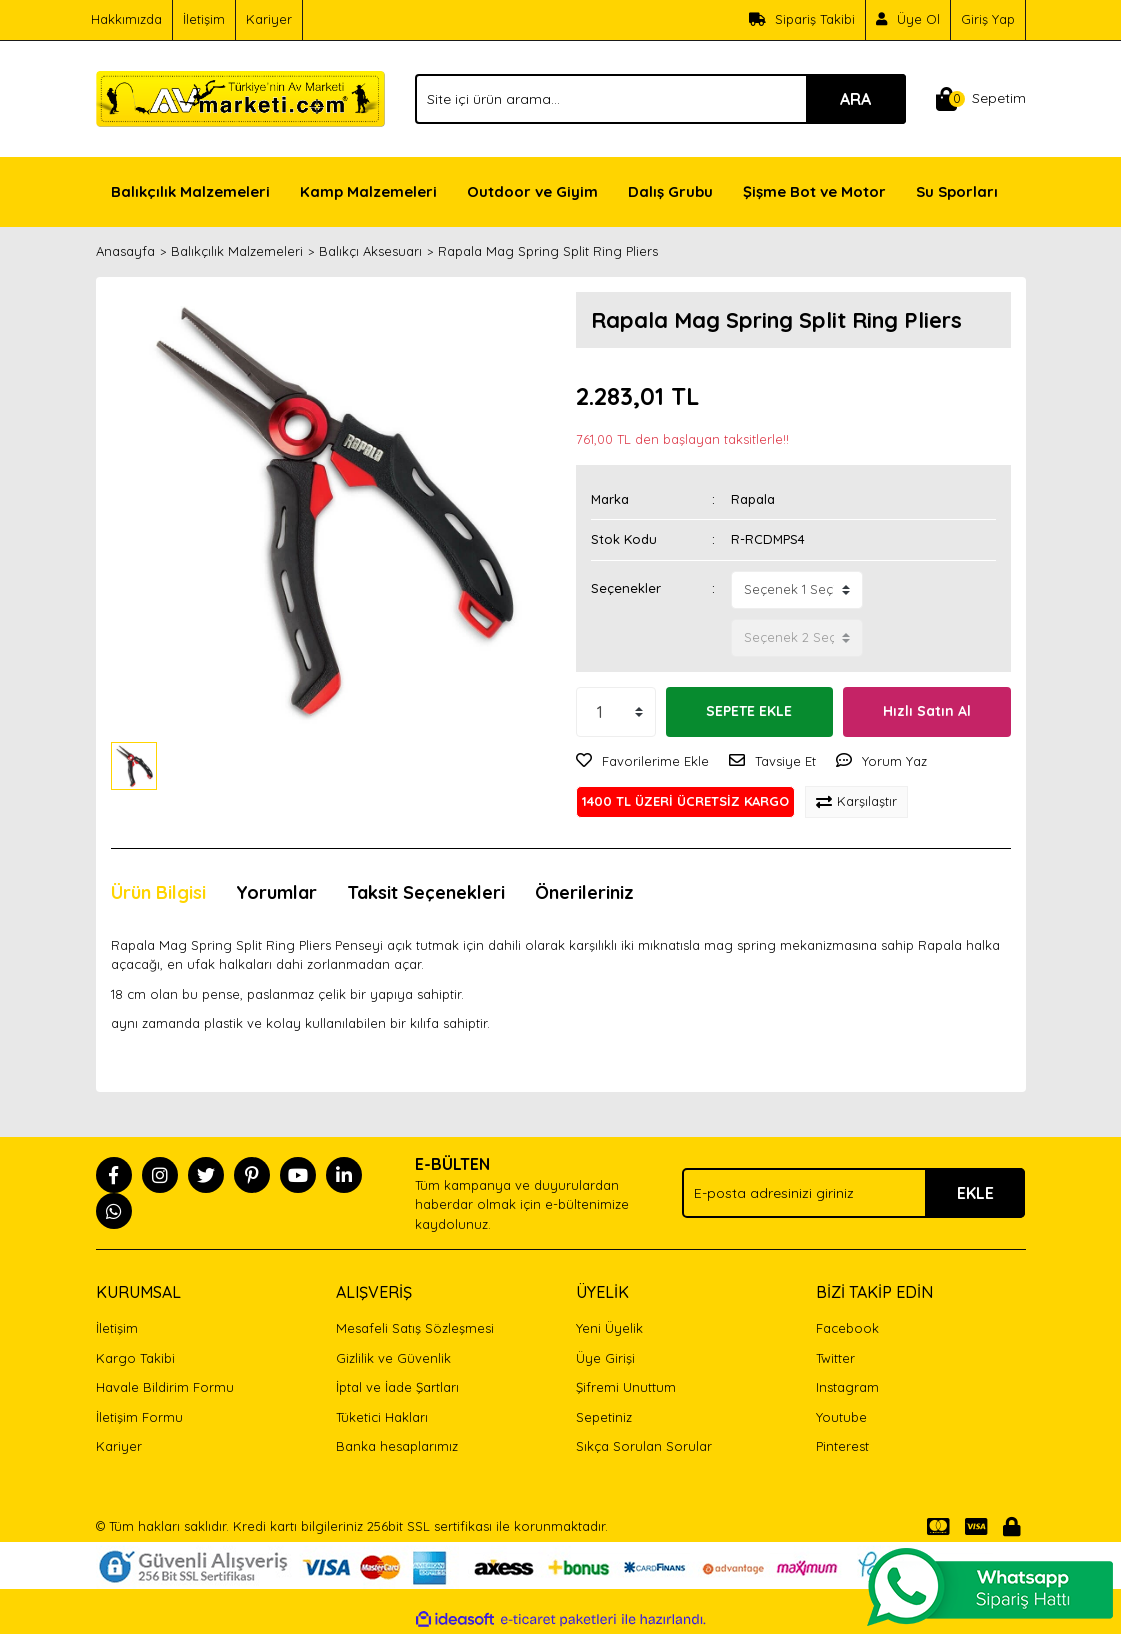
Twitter (835, 1358)
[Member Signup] (908, 20)
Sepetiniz (604, 1417)
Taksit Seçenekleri (426, 892)
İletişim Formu (139, 1417)
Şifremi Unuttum (626, 1387)
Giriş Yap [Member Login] (988, 19)
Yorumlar (276, 892)
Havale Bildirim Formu (165, 1387)
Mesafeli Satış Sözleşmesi (415, 1328)
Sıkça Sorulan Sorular (644, 1446)
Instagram (847, 1387)
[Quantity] (616, 712)
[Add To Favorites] (642, 762)
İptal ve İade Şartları (397, 1387)
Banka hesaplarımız (397, 1446)
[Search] (660, 99)
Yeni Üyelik (609, 1328)
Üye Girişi (605, 1358)
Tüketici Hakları (382, 1417)
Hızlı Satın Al (927, 711)
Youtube (841, 1417)
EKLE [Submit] (975, 1193)
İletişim (204, 19)
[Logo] (241, 97)
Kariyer (269, 19)
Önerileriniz (584, 892)
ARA (855, 99)
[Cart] (981, 99)
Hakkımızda (126, 19)
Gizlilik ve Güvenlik (393, 1358)
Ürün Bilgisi (158, 892)
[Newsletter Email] (853, 1193)
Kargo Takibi (135, 1358)
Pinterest (842, 1446)
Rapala (753, 499)
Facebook (847, 1328)
